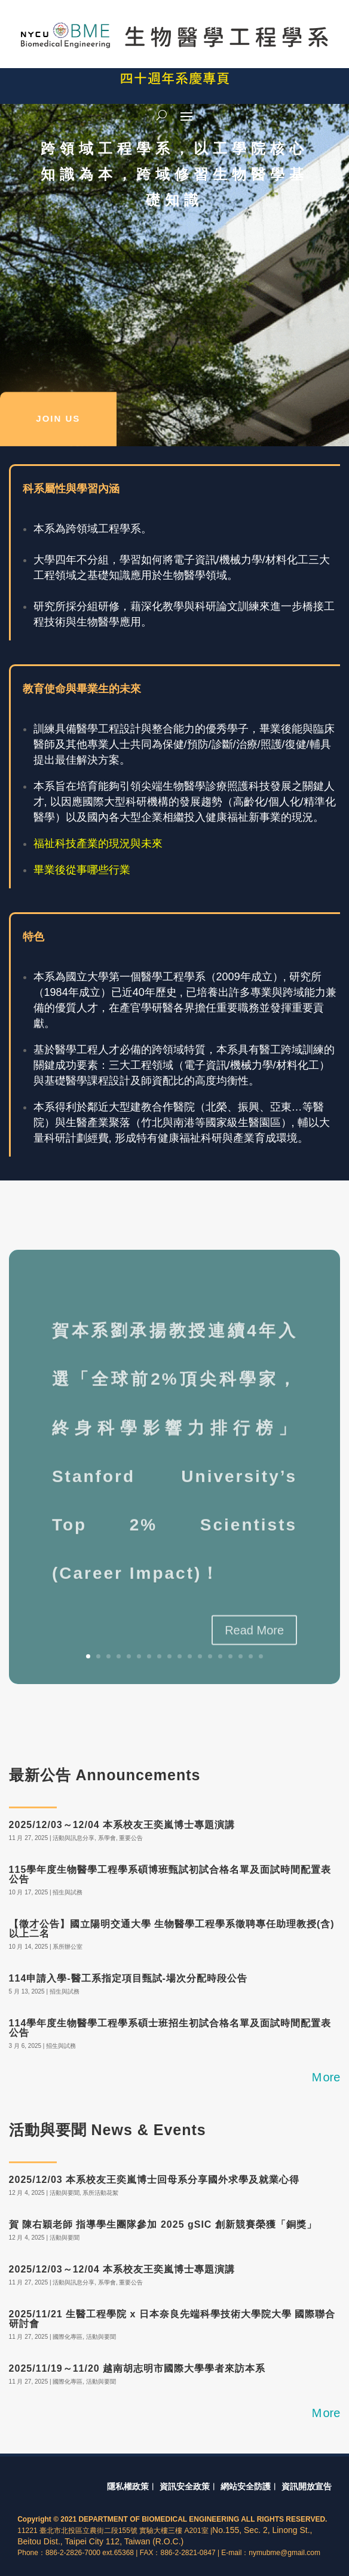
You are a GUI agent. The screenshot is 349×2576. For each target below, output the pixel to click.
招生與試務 (67, 1892)
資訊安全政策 (185, 2486)
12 (200, 1656)
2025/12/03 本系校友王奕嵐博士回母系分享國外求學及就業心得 (154, 2180)
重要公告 (131, 1838)
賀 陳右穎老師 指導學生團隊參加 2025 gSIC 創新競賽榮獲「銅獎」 (163, 2224)
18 (261, 1656)
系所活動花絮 (100, 2192)
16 (240, 1656)
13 (210, 1656)
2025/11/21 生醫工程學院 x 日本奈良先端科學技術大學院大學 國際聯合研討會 (172, 2319)
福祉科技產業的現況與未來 (98, 844)
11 (190, 1656)
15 (230, 1656)
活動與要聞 (64, 2192)
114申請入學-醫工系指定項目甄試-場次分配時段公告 (128, 1978)
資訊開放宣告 (306, 2486)
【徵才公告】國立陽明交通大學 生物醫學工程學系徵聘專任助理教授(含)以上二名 (172, 1929)
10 (179, 1656)
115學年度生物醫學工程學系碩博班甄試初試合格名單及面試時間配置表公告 (170, 1874)
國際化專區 (67, 2336)
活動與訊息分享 (73, 1838)
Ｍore (325, 2077)
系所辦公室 (67, 1946)
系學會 (107, 1838)
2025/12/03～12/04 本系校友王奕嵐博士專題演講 (122, 1825)
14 (220, 1656)
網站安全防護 (246, 2486)
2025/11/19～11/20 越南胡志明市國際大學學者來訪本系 (137, 2368)
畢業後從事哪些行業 (81, 870)
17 (251, 1656)
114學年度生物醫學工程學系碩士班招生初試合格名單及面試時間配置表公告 (170, 2028)
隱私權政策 (128, 2486)
